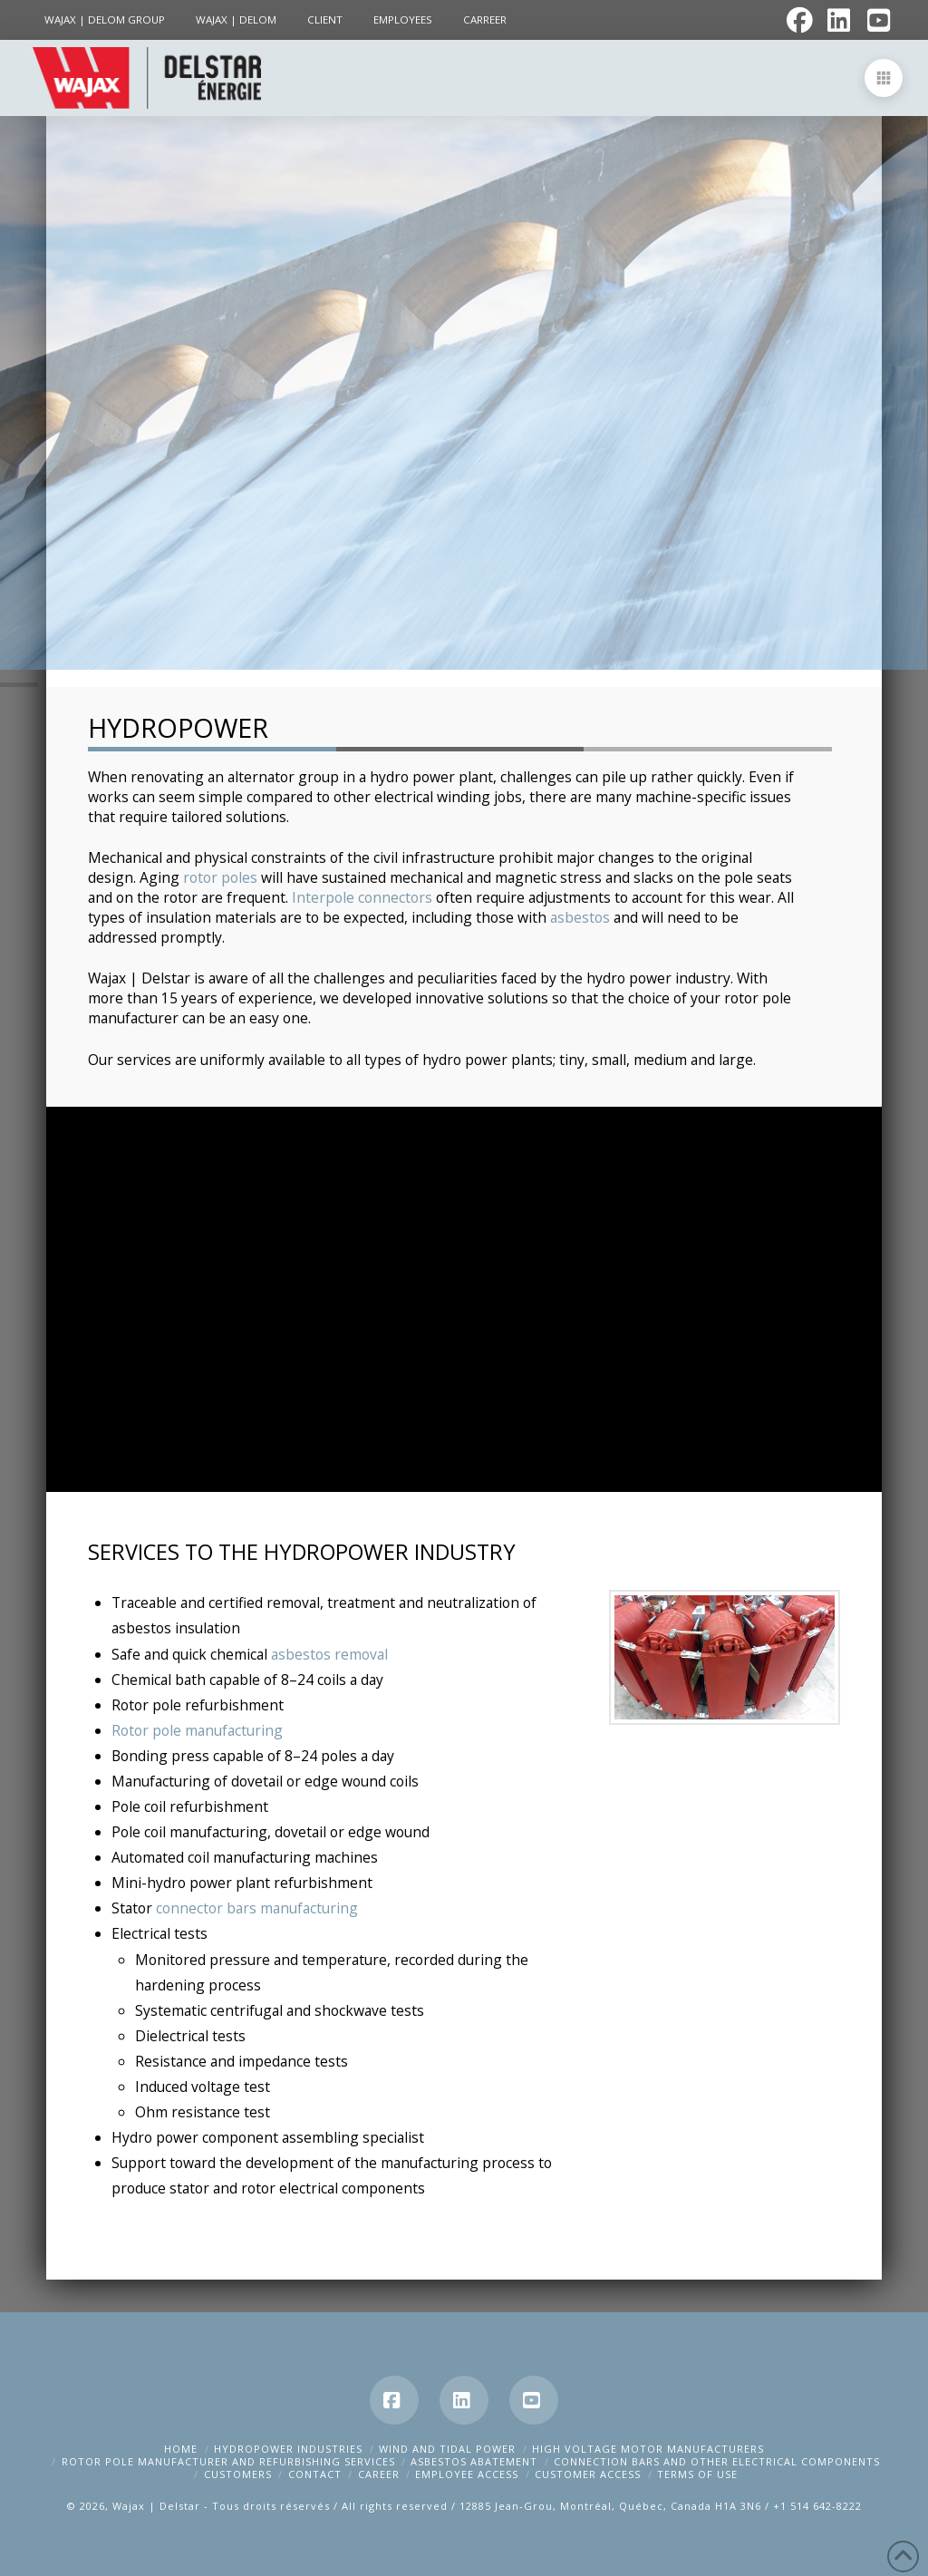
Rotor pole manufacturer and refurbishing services (228, 2461)
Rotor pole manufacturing (197, 1730)
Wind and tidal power (447, 2448)
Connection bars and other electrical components (717, 2461)
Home (181, 2448)
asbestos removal (329, 1654)
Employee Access (466, 2474)
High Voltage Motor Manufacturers (648, 2448)
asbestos (580, 917)
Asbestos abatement (474, 2461)
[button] (884, 78)
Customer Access (588, 2474)
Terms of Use (697, 2474)
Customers (238, 2474)
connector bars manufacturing (257, 1908)
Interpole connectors (362, 897)
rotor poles (220, 877)
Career (379, 2474)
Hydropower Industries (288, 2448)
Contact (315, 2474)
